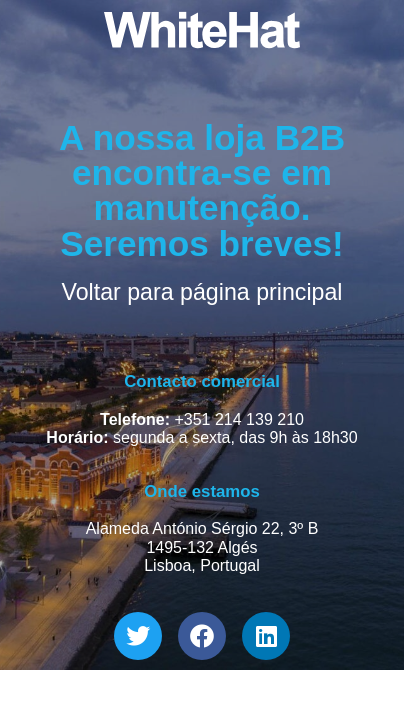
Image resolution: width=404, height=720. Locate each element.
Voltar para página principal (201, 292)
